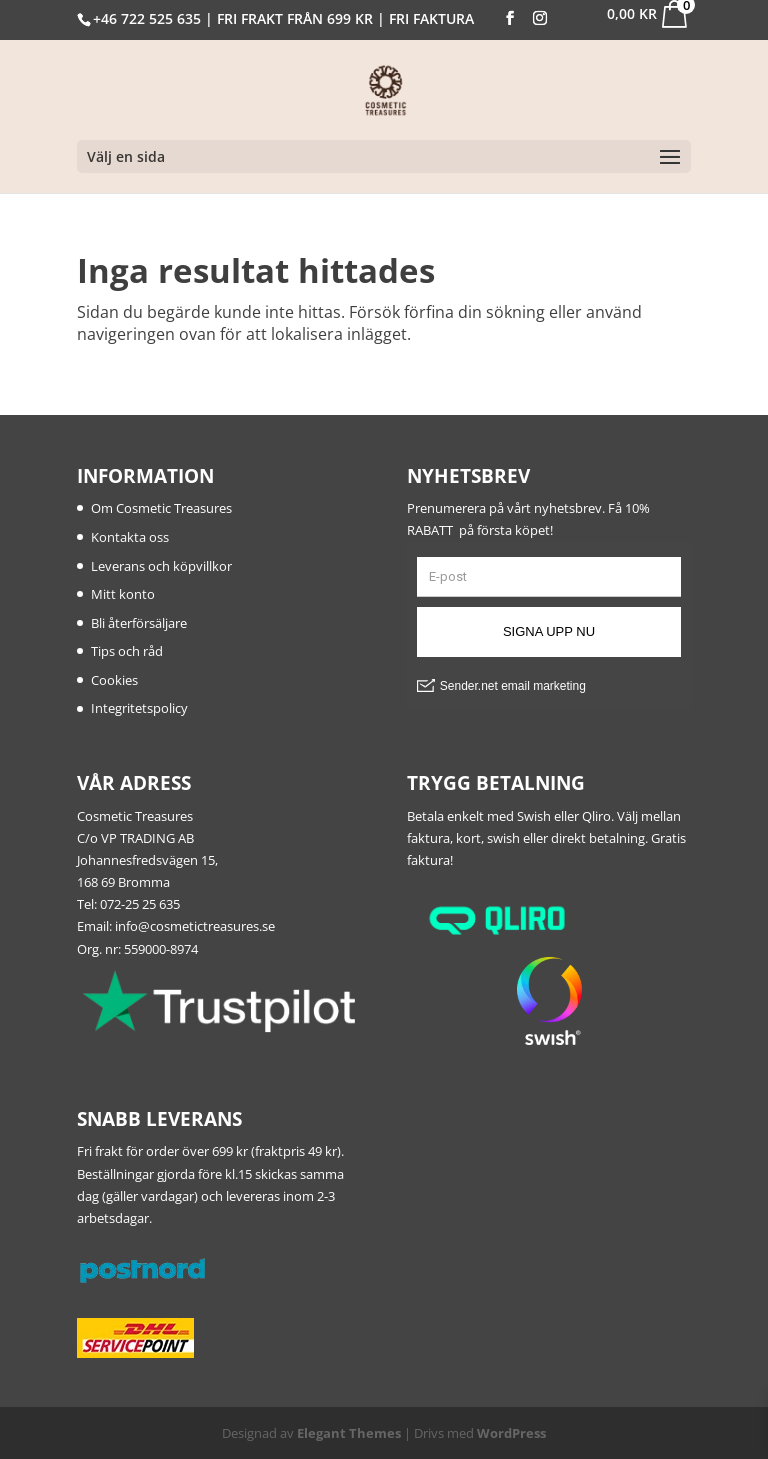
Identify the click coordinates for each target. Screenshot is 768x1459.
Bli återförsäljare (139, 623)
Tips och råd (127, 651)
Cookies (114, 680)
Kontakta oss (130, 537)
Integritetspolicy (139, 708)
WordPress (511, 1433)
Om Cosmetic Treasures (161, 508)
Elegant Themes (349, 1433)
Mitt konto (123, 594)
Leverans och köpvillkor (161, 566)
